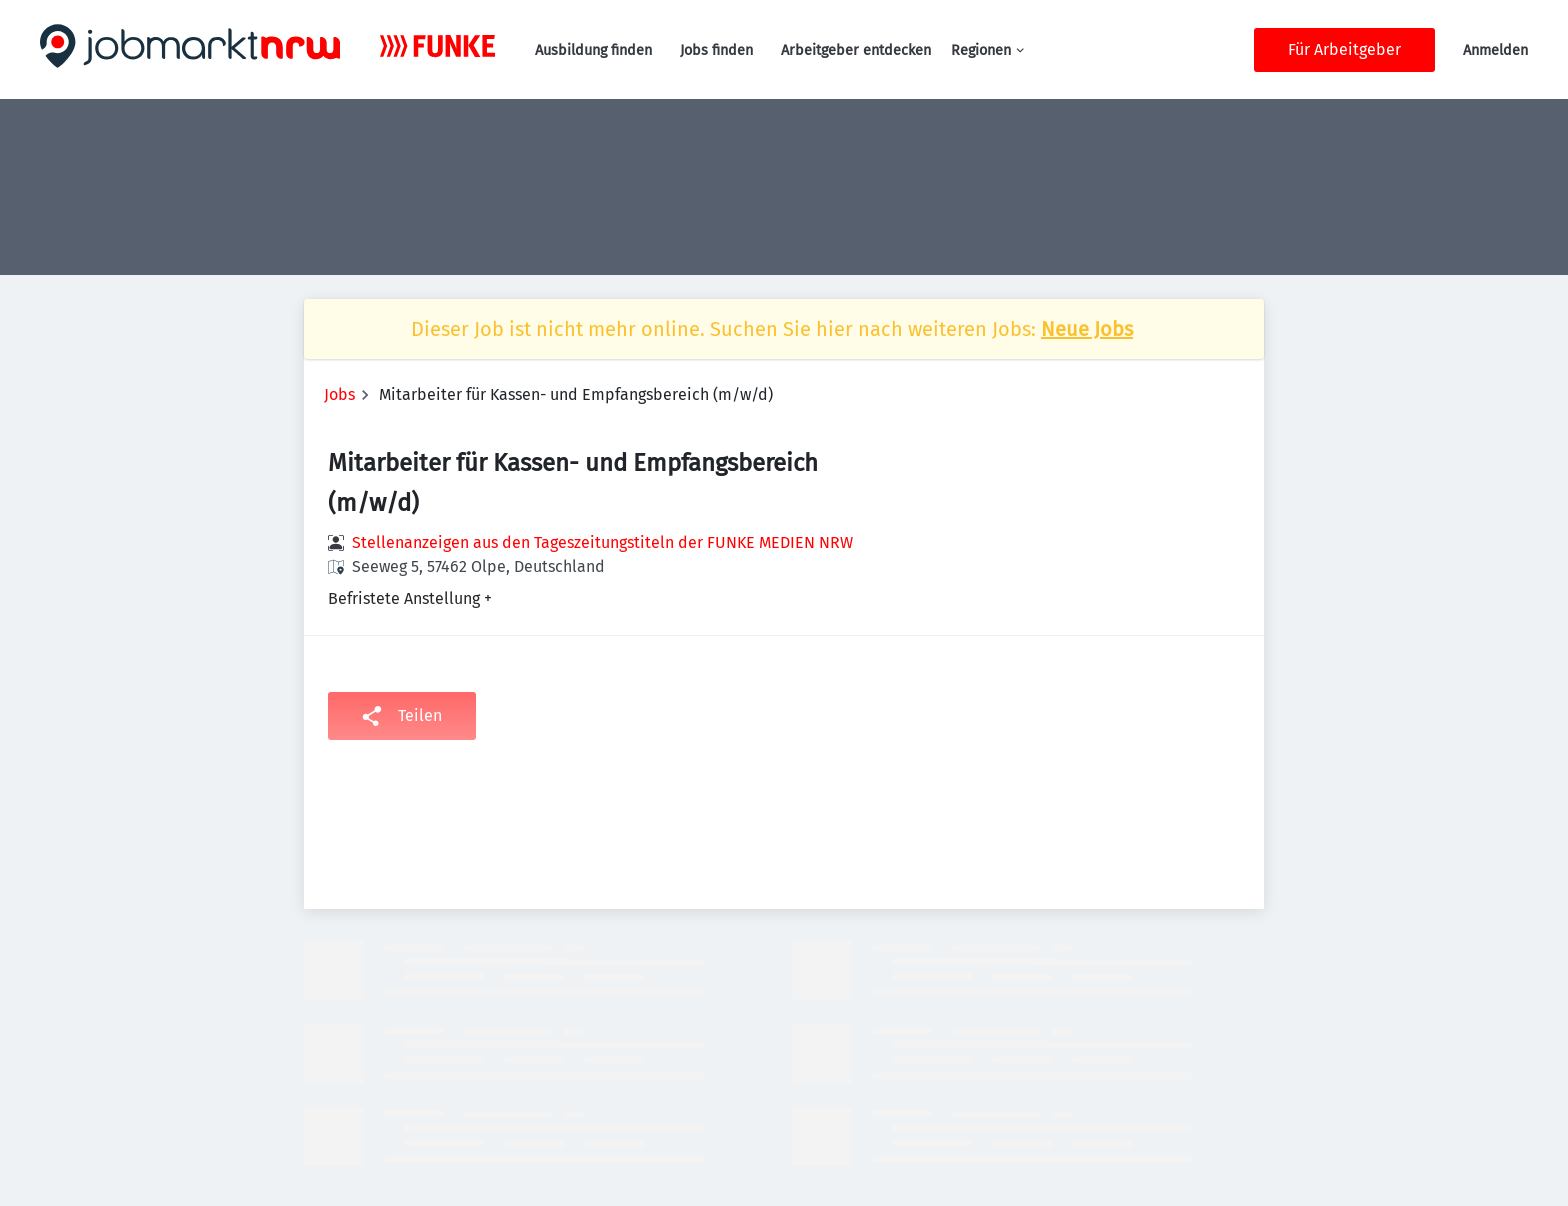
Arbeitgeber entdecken (856, 50)
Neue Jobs (1087, 329)
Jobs (339, 394)
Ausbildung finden (593, 50)
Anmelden (1495, 50)
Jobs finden (716, 50)
